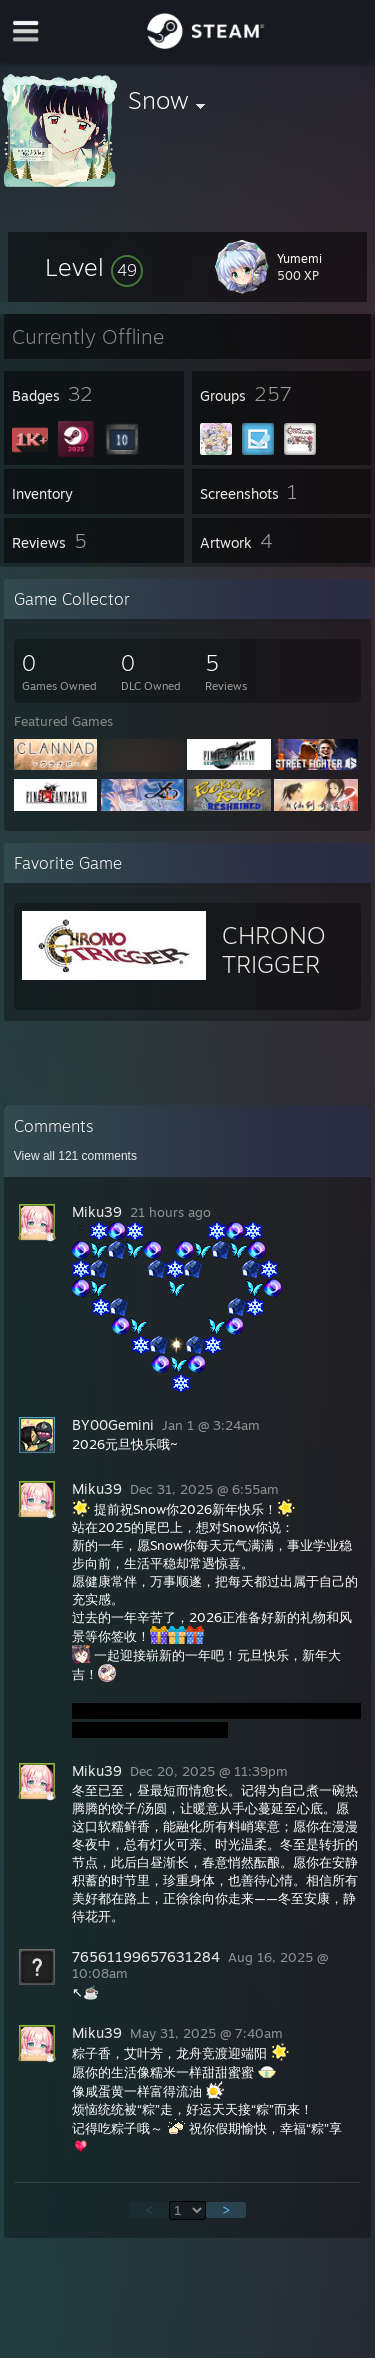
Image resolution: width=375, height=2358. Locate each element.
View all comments (75, 1156)
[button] (94, 267)
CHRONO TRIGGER (274, 949)
